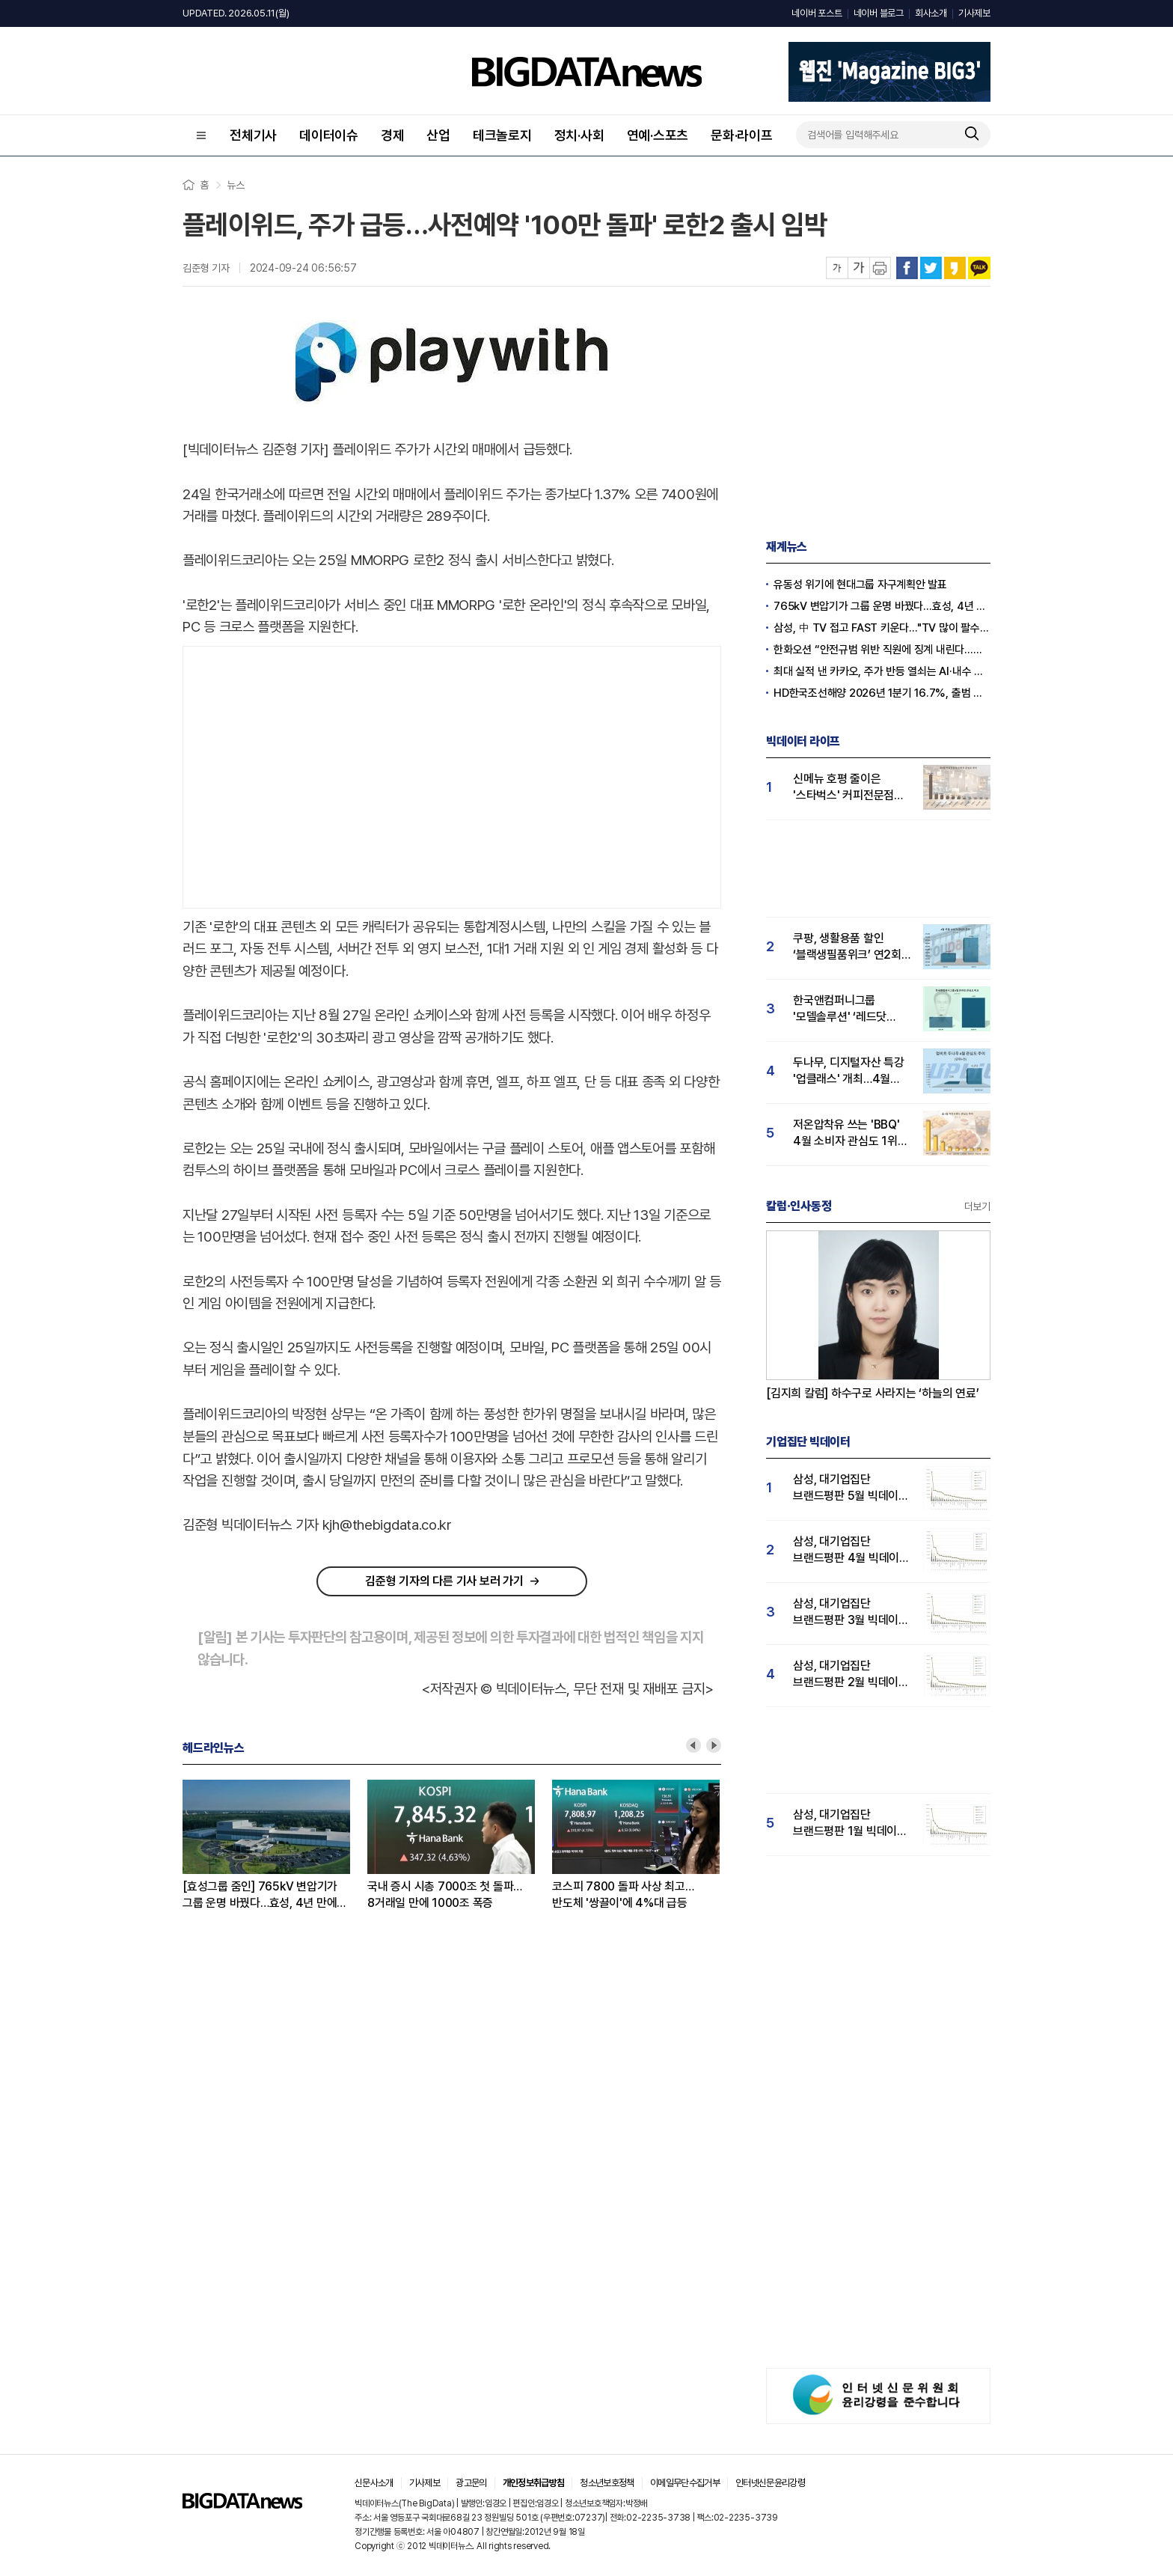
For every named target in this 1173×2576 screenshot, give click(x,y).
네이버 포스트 (816, 13)
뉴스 (236, 185)
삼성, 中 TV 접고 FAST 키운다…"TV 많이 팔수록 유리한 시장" (882, 628)
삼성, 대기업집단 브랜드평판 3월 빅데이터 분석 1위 (851, 1612)
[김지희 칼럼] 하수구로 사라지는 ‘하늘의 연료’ (872, 1393)
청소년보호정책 (607, 2482)
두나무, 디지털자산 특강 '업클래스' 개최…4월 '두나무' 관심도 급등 (848, 1071)
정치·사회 (579, 135)
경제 (393, 135)
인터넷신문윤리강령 (770, 2482)
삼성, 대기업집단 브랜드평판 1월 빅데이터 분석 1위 (850, 1823)
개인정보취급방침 (534, 2482)
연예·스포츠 (658, 135)
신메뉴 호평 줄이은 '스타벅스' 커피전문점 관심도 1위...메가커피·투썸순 (844, 788)
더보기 (977, 1206)
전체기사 (253, 135)
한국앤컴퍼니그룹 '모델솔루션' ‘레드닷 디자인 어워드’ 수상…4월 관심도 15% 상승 (852, 1009)
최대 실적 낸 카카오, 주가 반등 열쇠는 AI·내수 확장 (882, 671)
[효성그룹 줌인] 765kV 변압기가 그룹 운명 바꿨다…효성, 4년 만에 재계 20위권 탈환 (260, 1895)
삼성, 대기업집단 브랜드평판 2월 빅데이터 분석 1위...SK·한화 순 (851, 1674)
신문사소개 (374, 2482)
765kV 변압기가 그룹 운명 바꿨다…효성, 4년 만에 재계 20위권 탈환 (882, 606)
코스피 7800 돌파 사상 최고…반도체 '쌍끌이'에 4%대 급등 (623, 1894)
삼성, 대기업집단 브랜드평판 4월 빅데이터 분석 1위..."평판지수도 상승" (851, 1550)
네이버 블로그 (879, 13)
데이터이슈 (328, 135)
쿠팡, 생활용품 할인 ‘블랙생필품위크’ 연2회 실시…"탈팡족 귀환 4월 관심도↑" (847, 947)
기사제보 (974, 13)
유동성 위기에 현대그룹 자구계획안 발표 (860, 584)
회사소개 (931, 13)
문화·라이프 (742, 135)
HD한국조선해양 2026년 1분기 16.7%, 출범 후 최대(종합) (882, 693)
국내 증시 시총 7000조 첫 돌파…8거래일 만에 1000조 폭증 (444, 1894)
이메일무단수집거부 (685, 2482)
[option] (275, 1845)
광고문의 (471, 2482)
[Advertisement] (452, 774)
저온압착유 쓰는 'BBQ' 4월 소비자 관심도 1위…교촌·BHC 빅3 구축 (850, 1133)
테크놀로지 (502, 135)
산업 (438, 135)
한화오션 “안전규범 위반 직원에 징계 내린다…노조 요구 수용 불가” (882, 649)
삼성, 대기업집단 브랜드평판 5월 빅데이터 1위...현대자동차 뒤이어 (851, 1488)
